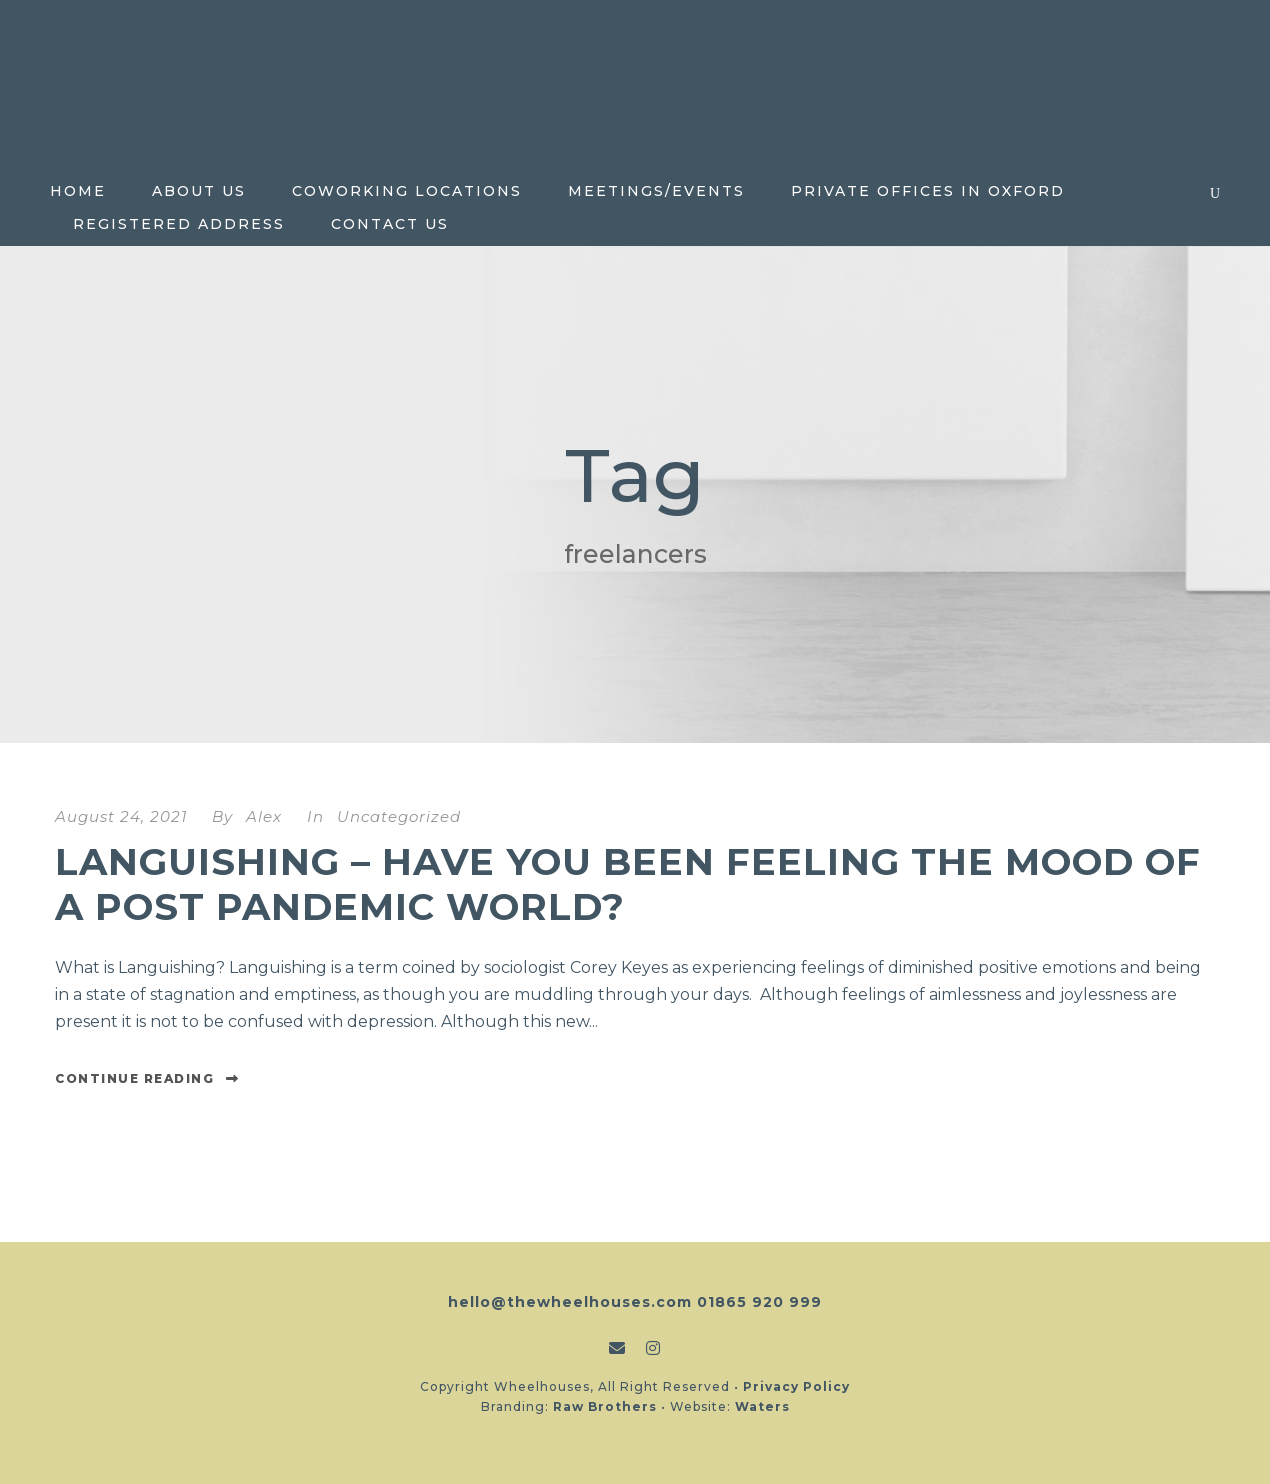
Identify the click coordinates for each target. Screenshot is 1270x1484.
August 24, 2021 (121, 816)
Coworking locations (407, 191)
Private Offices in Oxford (928, 191)
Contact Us (390, 224)
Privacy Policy (796, 1386)
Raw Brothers (605, 1406)
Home (78, 191)
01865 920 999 (759, 1302)
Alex (264, 816)
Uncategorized (399, 816)
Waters (762, 1406)
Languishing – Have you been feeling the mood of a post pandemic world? (628, 883)
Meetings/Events (656, 191)
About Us (199, 191)
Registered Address (179, 224)
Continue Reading (147, 1078)
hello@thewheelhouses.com (570, 1302)
